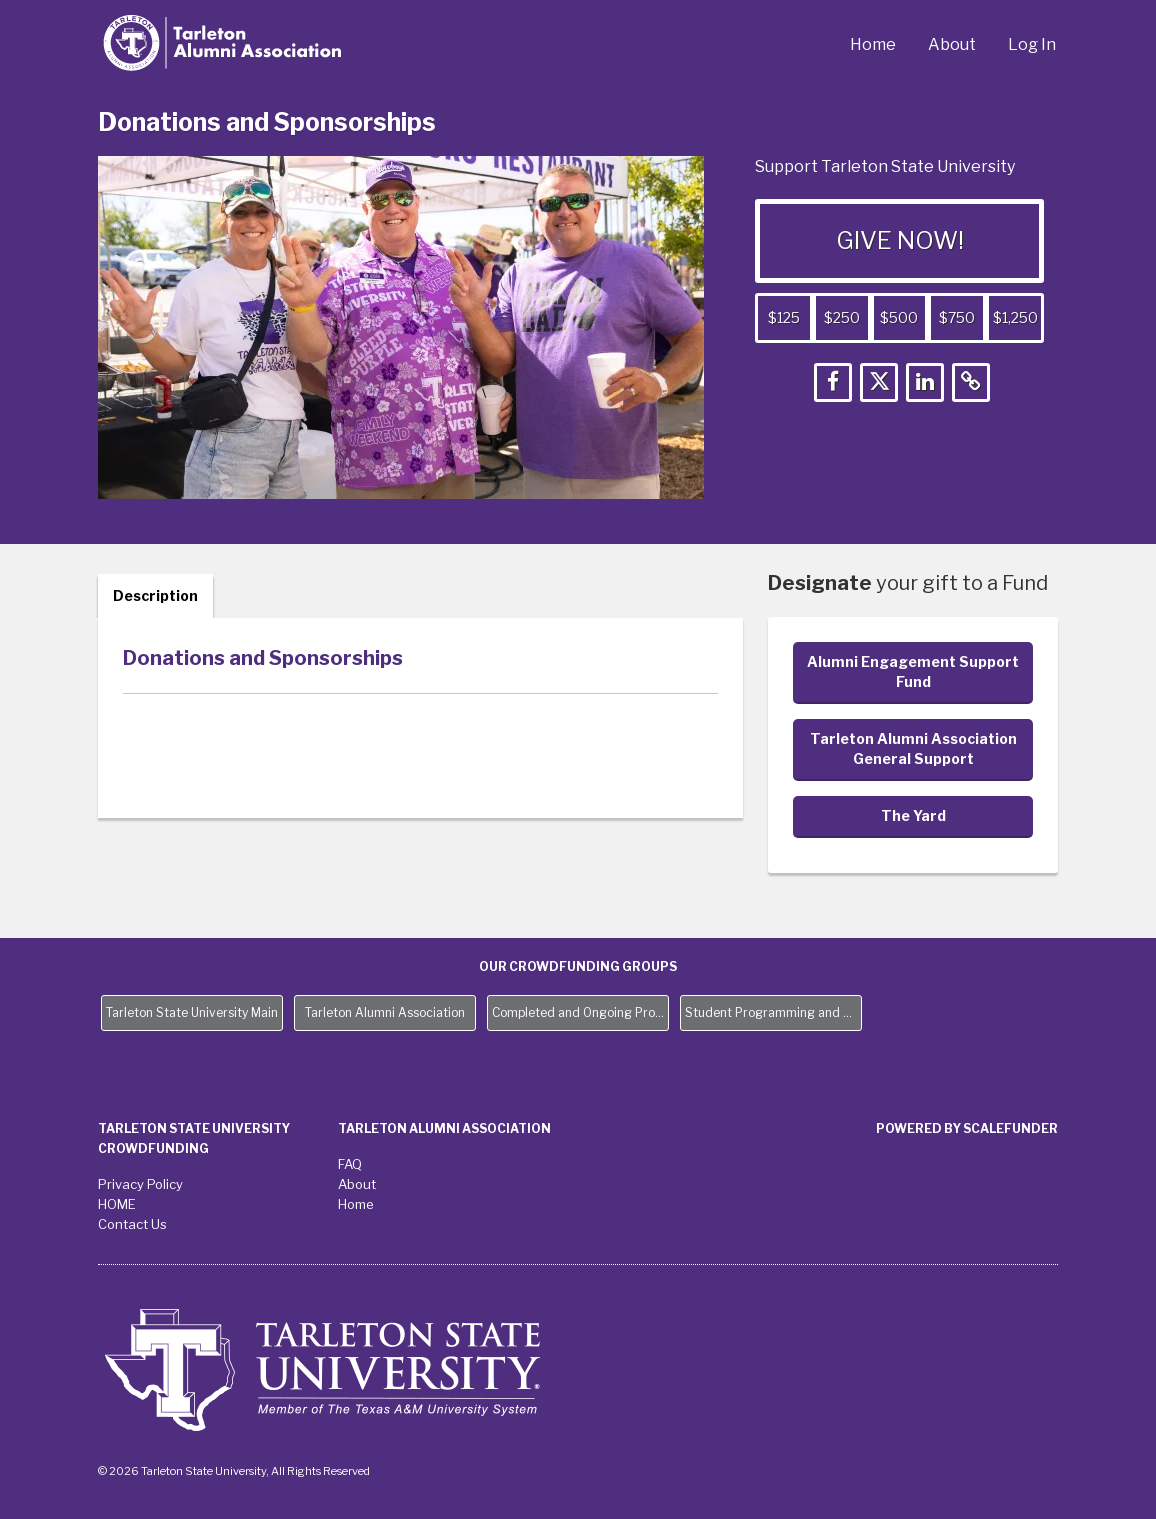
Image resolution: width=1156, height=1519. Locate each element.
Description (155, 595)
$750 (957, 317)
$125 (784, 317)
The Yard (913, 815)
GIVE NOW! (900, 240)
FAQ (350, 1164)
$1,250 (1015, 317)
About (952, 44)
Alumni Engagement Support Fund (913, 671)
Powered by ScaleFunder (967, 1128)
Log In (1032, 44)
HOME (117, 1204)
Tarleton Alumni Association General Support (913, 748)
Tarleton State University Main (192, 1012)
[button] (833, 382)
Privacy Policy (140, 1184)
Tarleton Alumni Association (385, 1012)
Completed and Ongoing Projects (580, 1012)
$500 (899, 317)
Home (873, 44)
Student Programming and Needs (773, 1012)
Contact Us (132, 1224)
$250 (842, 317)
